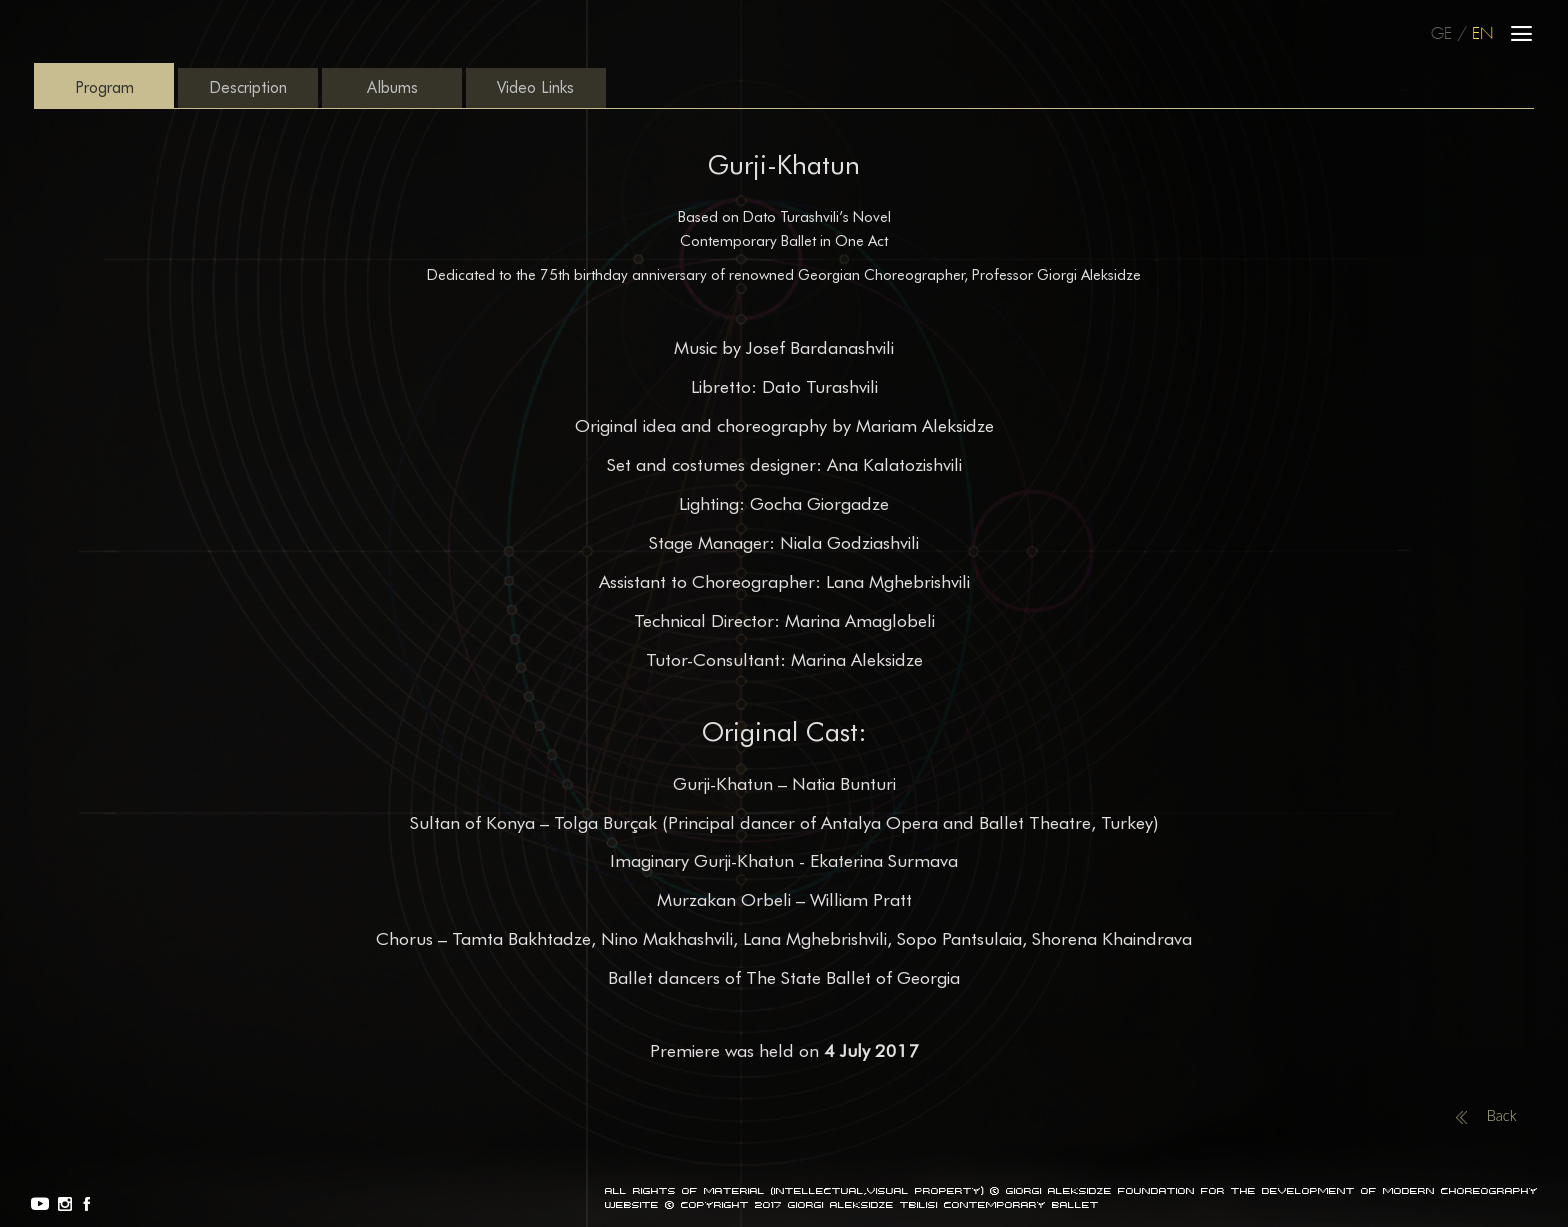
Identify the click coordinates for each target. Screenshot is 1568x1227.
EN (1482, 34)
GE (1441, 34)
